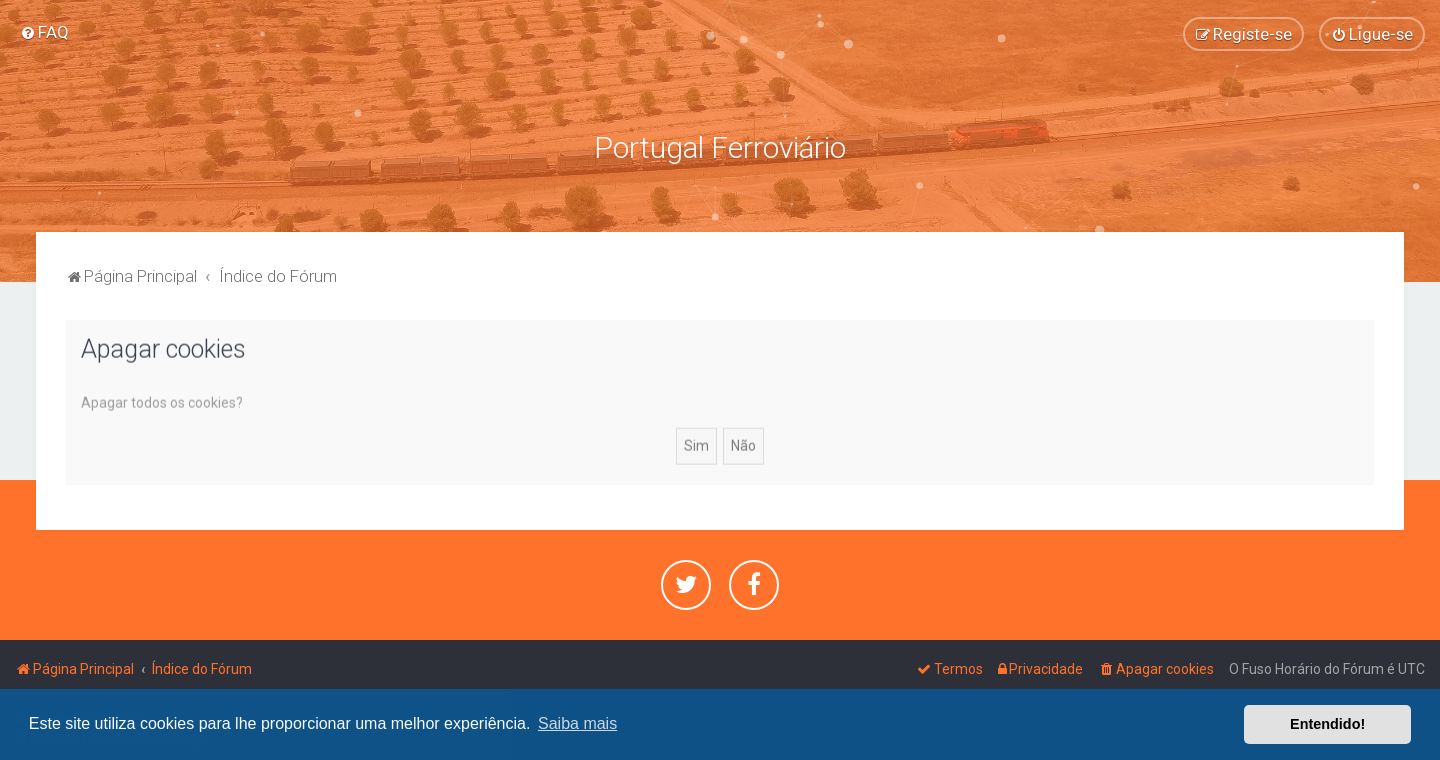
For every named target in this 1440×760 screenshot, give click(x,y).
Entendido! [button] (1327, 724)
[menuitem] (44, 32)
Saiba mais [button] (577, 723)
